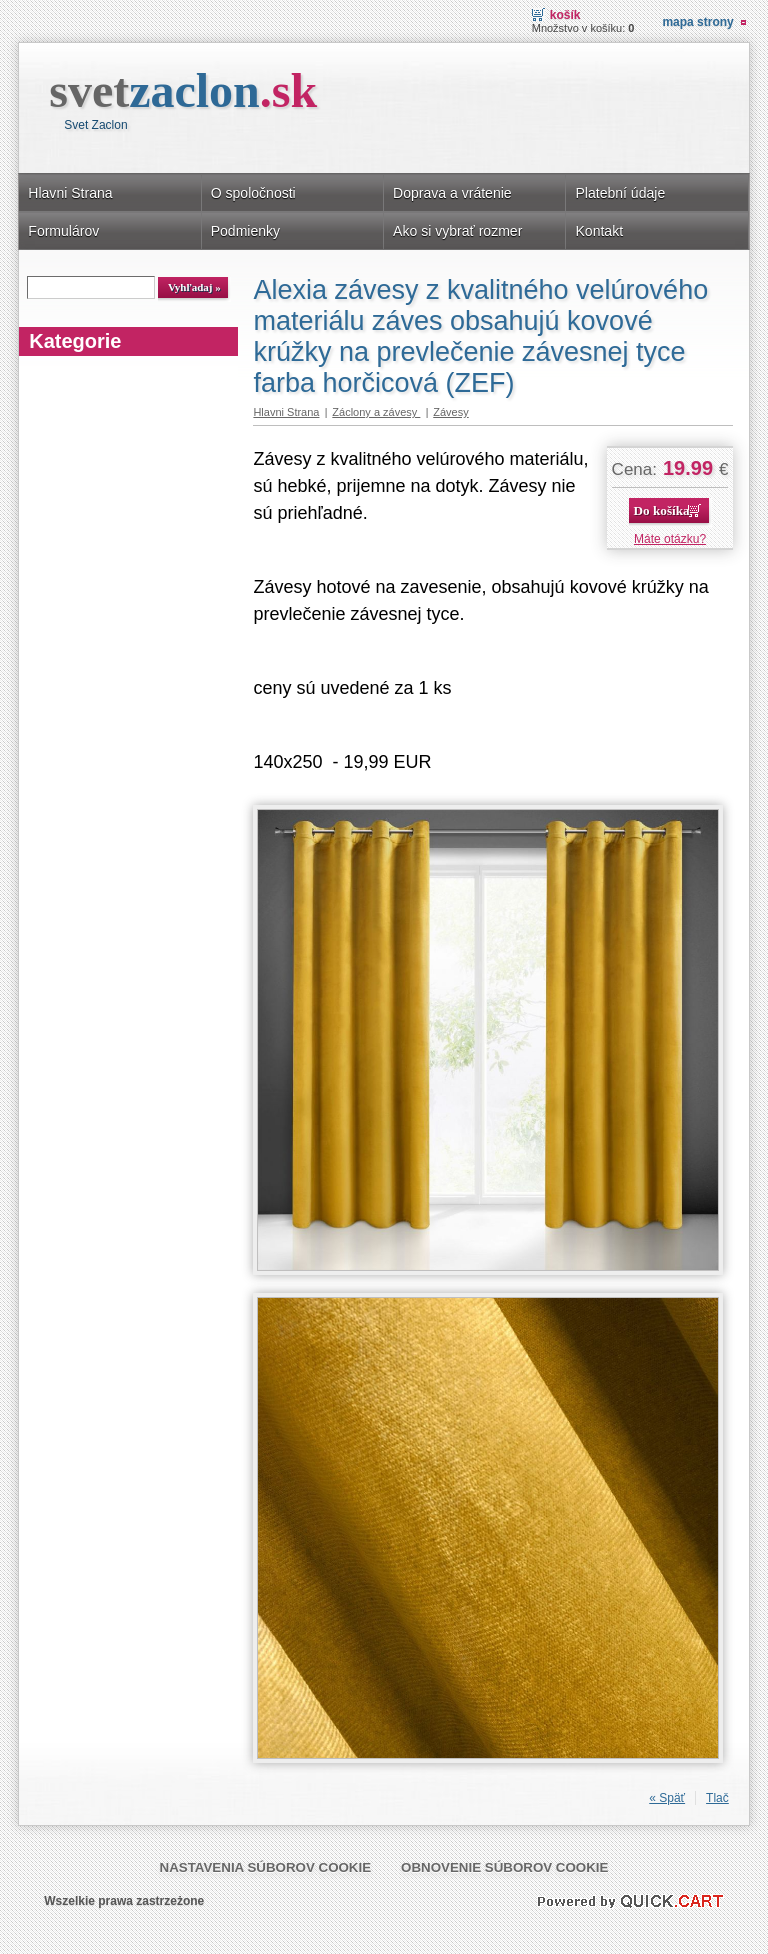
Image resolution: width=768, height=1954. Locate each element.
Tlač (717, 1798)
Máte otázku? (670, 539)
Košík (565, 15)
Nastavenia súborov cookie (266, 1867)
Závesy (450, 412)
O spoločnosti (253, 193)
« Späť (667, 1798)
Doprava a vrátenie (452, 193)
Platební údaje (620, 193)
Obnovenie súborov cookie (504, 1867)
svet (183, 90)
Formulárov (63, 231)
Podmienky (245, 231)
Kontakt (599, 231)
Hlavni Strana (70, 193)
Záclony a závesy (376, 412)
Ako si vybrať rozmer (457, 231)
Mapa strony (697, 22)
